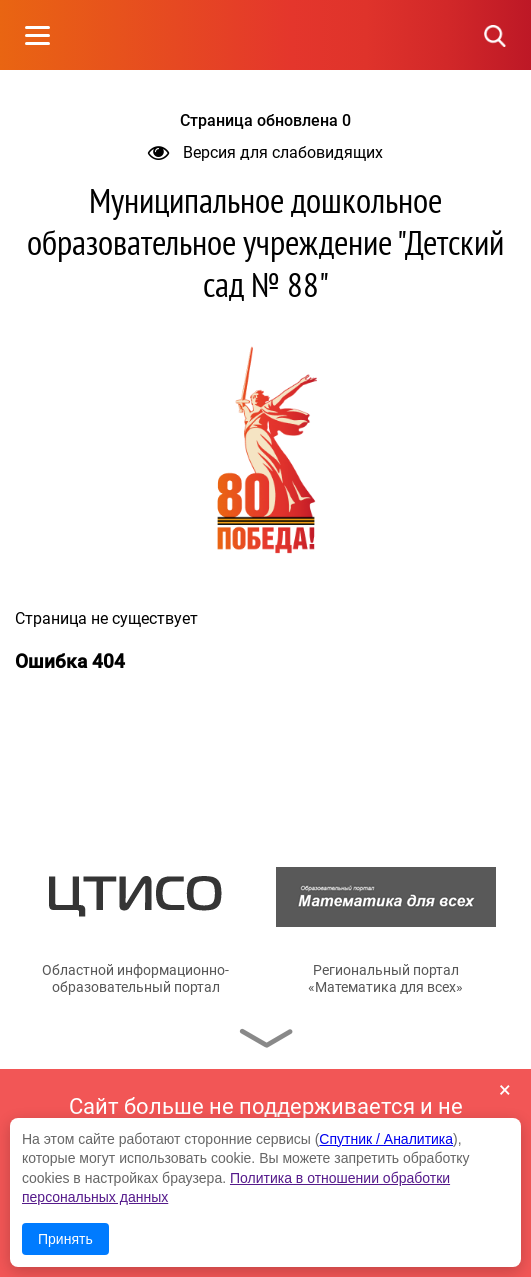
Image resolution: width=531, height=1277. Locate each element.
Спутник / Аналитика (386, 1139)
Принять (65, 1239)
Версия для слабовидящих (265, 152)
